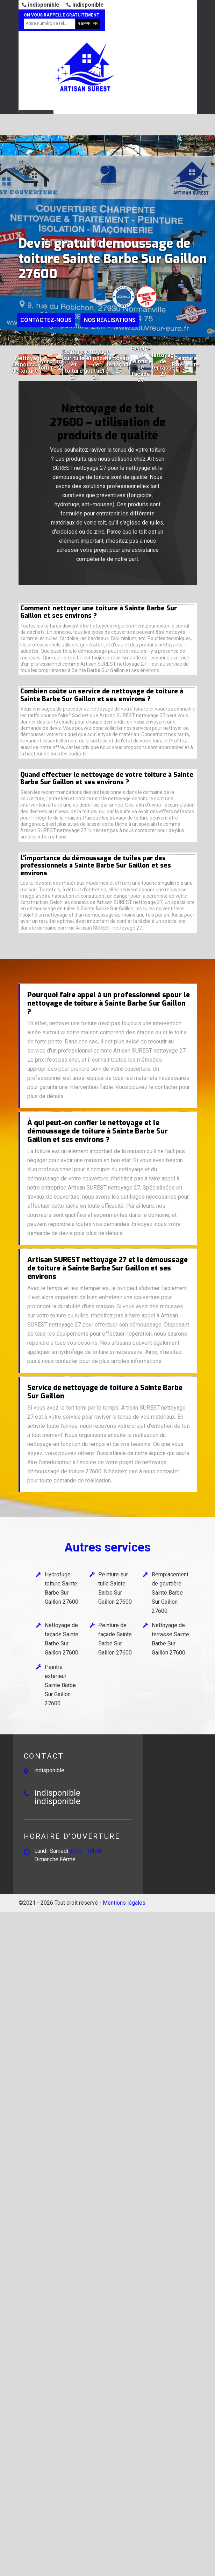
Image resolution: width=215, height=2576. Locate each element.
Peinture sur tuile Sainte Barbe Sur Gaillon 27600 (115, 1588)
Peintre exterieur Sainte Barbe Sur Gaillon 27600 (60, 1685)
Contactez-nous (46, 320)
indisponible (40, 4)
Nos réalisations (110, 320)
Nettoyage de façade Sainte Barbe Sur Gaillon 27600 (61, 1639)
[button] (76, 339)
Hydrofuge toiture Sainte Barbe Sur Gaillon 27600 (61, 1588)
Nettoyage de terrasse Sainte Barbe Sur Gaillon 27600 (170, 1639)
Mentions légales (124, 1902)
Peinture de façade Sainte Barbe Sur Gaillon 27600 (115, 1639)
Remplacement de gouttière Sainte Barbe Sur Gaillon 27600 (170, 1592)
